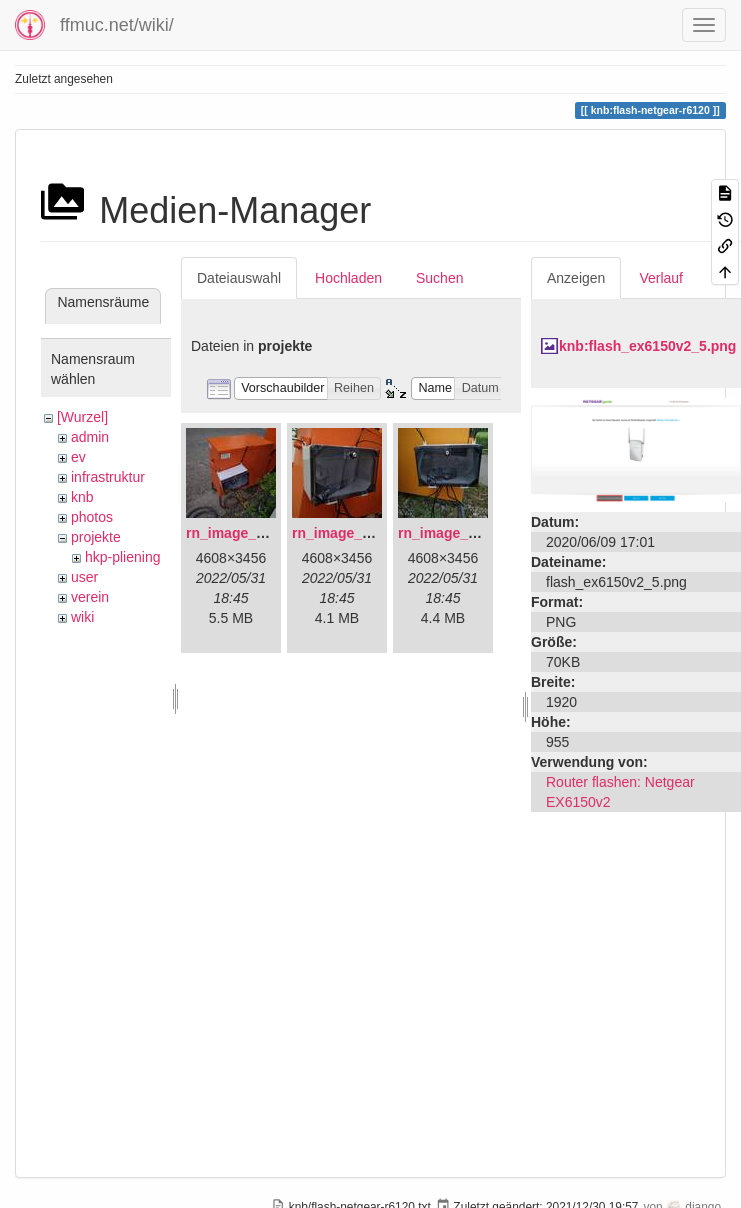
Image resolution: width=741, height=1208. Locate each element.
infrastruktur (108, 477)
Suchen (439, 278)
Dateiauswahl (239, 278)
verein (90, 597)
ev (78, 457)
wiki (82, 617)
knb (82, 497)
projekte (96, 537)
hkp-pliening (123, 557)
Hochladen (348, 278)
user (84, 577)
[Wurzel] (82, 417)
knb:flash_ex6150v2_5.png (647, 346)
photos (92, 517)
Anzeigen (576, 278)
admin (90, 437)
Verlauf (661, 278)
